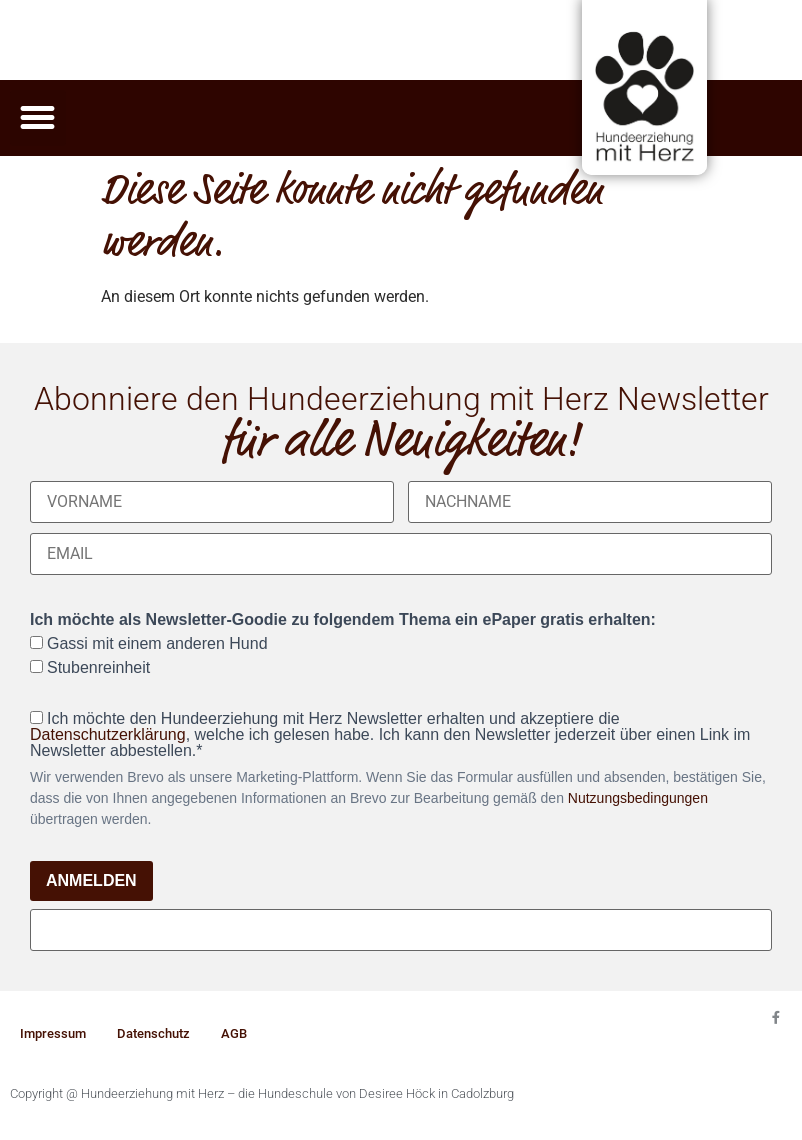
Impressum (53, 1033)
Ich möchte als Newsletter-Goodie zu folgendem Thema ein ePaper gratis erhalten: (343, 620)
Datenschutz (153, 1033)
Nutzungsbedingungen (638, 798)
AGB (234, 1033)
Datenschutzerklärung (108, 734)
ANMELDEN (91, 880)
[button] (38, 118)
